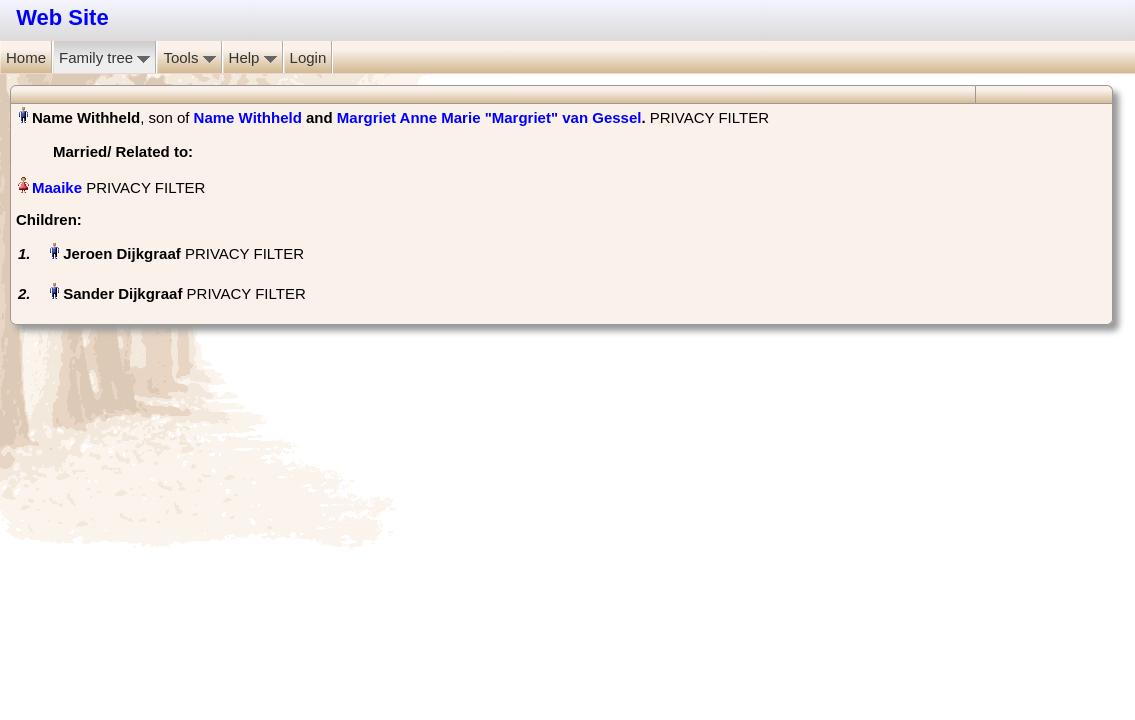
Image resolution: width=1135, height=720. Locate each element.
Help (253, 57)
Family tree (104, 57)
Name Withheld (248, 117)
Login (308, 57)
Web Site (62, 17)
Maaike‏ (57, 187)
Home (26, 57)
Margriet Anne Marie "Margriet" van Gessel (489, 117)
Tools (189, 57)
